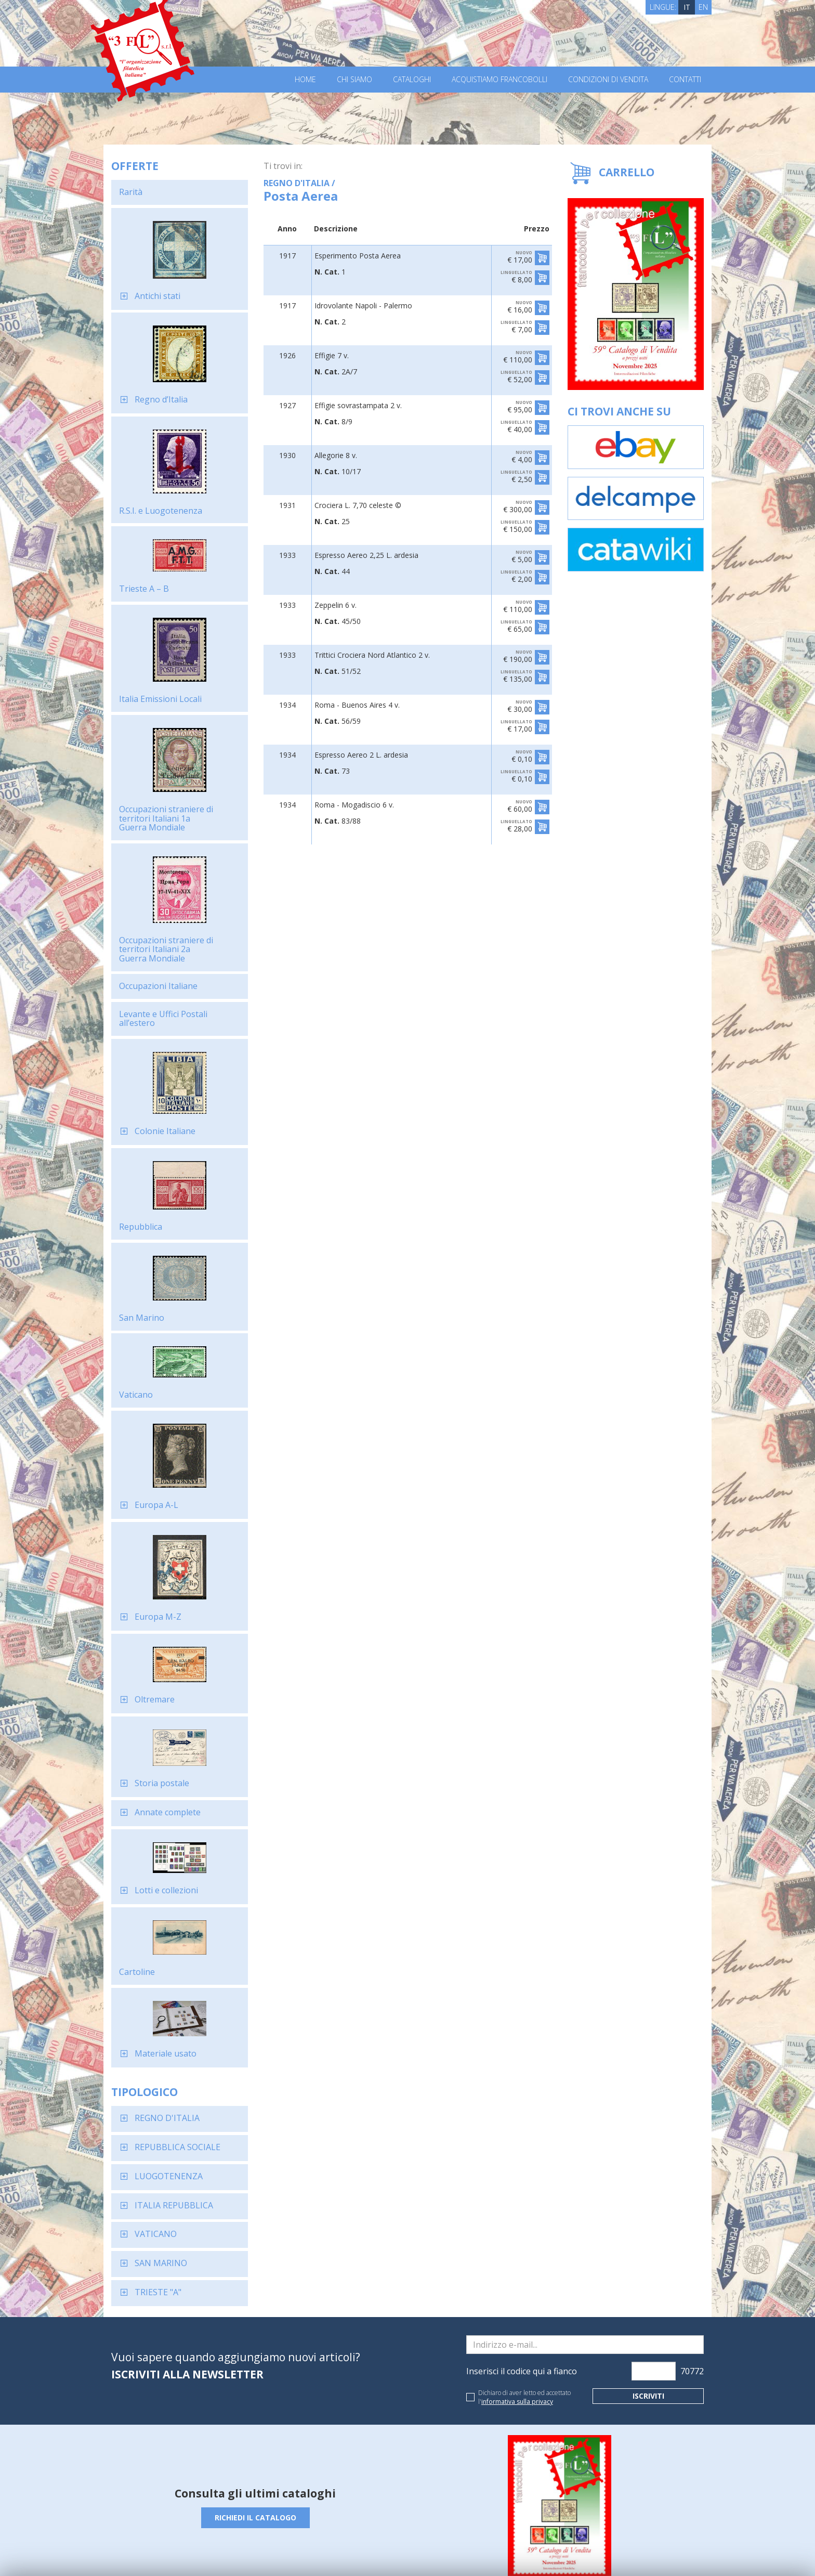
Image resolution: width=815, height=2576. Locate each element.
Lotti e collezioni (166, 1838)
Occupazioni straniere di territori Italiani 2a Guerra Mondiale (166, 897)
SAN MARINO (161, 2211)
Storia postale (162, 1731)
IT (686, 7)
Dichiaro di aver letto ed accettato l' (524, 2345)
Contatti (685, 79)
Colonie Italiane (165, 1079)
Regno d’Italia (161, 347)
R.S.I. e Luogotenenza (160, 458)
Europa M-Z (158, 1564)
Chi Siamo (354, 79)
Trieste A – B (144, 536)
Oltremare (155, 1647)
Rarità (130, 140)
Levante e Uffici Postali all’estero (163, 966)
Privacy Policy (256, 2554)
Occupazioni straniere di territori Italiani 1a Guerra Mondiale (166, 766)
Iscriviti (648, 2344)
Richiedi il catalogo (255, 2465)
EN (703, 7)
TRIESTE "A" (158, 2240)
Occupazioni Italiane (158, 934)
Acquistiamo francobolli (499, 79)
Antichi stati (157, 244)
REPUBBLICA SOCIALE (177, 2095)
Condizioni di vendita (608, 79)
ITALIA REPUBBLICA (174, 2153)
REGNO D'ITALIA (167, 2066)
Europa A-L (156, 1453)
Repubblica (140, 1174)
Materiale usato (165, 2001)
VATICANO (156, 2182)
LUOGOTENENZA (169, 2124)
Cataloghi (412, 79)
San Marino (141, 1265)
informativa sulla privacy (517, 2349)
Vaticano (136, 1342)
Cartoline (137, 1920)
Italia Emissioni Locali (160, 647)
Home (305, 79)
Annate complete (168, 1760)
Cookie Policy (303, 2554)
